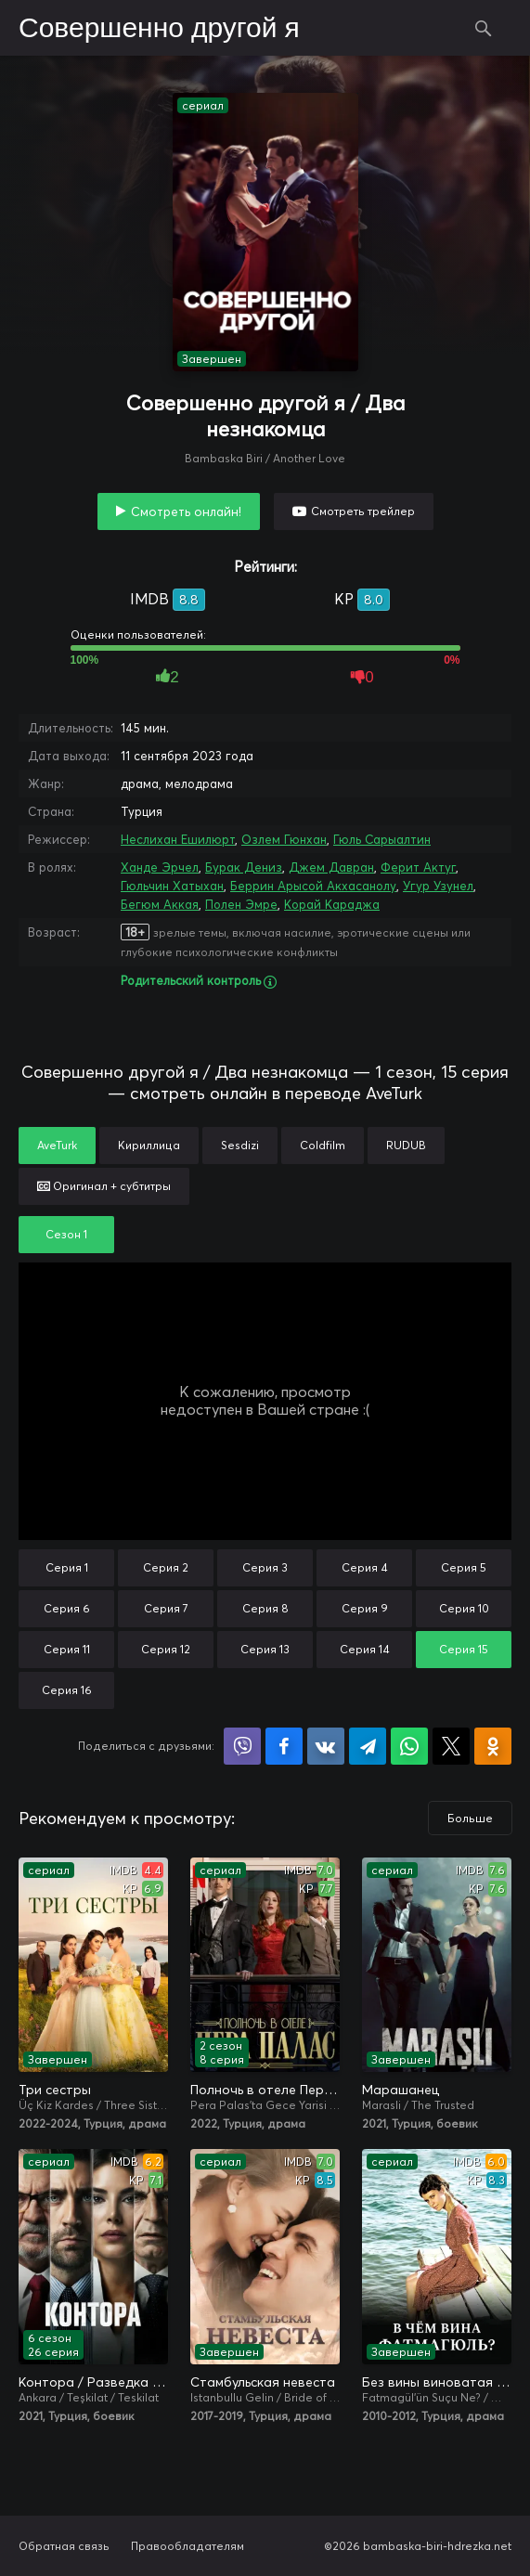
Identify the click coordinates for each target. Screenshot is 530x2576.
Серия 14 (365, 1649)
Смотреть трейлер (363, 511)
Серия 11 (67, 1649)
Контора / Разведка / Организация (93, 2382)
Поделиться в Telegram (367, 1746)
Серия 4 (365, 1567)
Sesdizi (240, 1145)
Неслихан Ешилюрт (178, 839)
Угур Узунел (438, 885)
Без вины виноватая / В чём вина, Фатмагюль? (436, 2382)
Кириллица (149, 1145)
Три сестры (55, 2089)
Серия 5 (463, 1567)
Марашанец (400, 2089)
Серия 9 (365, 1608)
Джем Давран (331, 867)
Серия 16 (67, 1690)
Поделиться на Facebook (284, 1746)
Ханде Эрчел (160, 867)
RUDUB (406, 1145)
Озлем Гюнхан (284, 839)
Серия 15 (463, 1649)
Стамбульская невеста (262, 2382)
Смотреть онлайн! (186, 511)
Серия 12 (165, 1649)
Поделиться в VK (325, 1746)
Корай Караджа (332, 904)
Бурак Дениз (243, 867)
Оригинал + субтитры (104, 1186)
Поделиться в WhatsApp (409, 1746)
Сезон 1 (66, 1234)
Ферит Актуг (418, 867)
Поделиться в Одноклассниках (492, 1746)
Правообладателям (187, 2546)
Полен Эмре (241, 904)
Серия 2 (165, 1567)
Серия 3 (265, 1567)
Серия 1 (66, 1567)
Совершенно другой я (159, 29)
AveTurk (57, 1145)
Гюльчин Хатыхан (172, 885)
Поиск (483, 28)
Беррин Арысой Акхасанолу (313, 885)
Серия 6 (67, 1608)
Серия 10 (464, 1608)
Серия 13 (265, 1649)
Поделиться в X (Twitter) (451, 1746)
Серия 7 (166, 1608)
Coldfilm (322, 1145)
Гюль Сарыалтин (382, 839)
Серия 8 (265, 1608)
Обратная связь (64, 2546)
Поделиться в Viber (242, 1746)
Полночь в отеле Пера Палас (265, 2089)
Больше (470, 1818)
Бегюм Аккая (160, 904)
